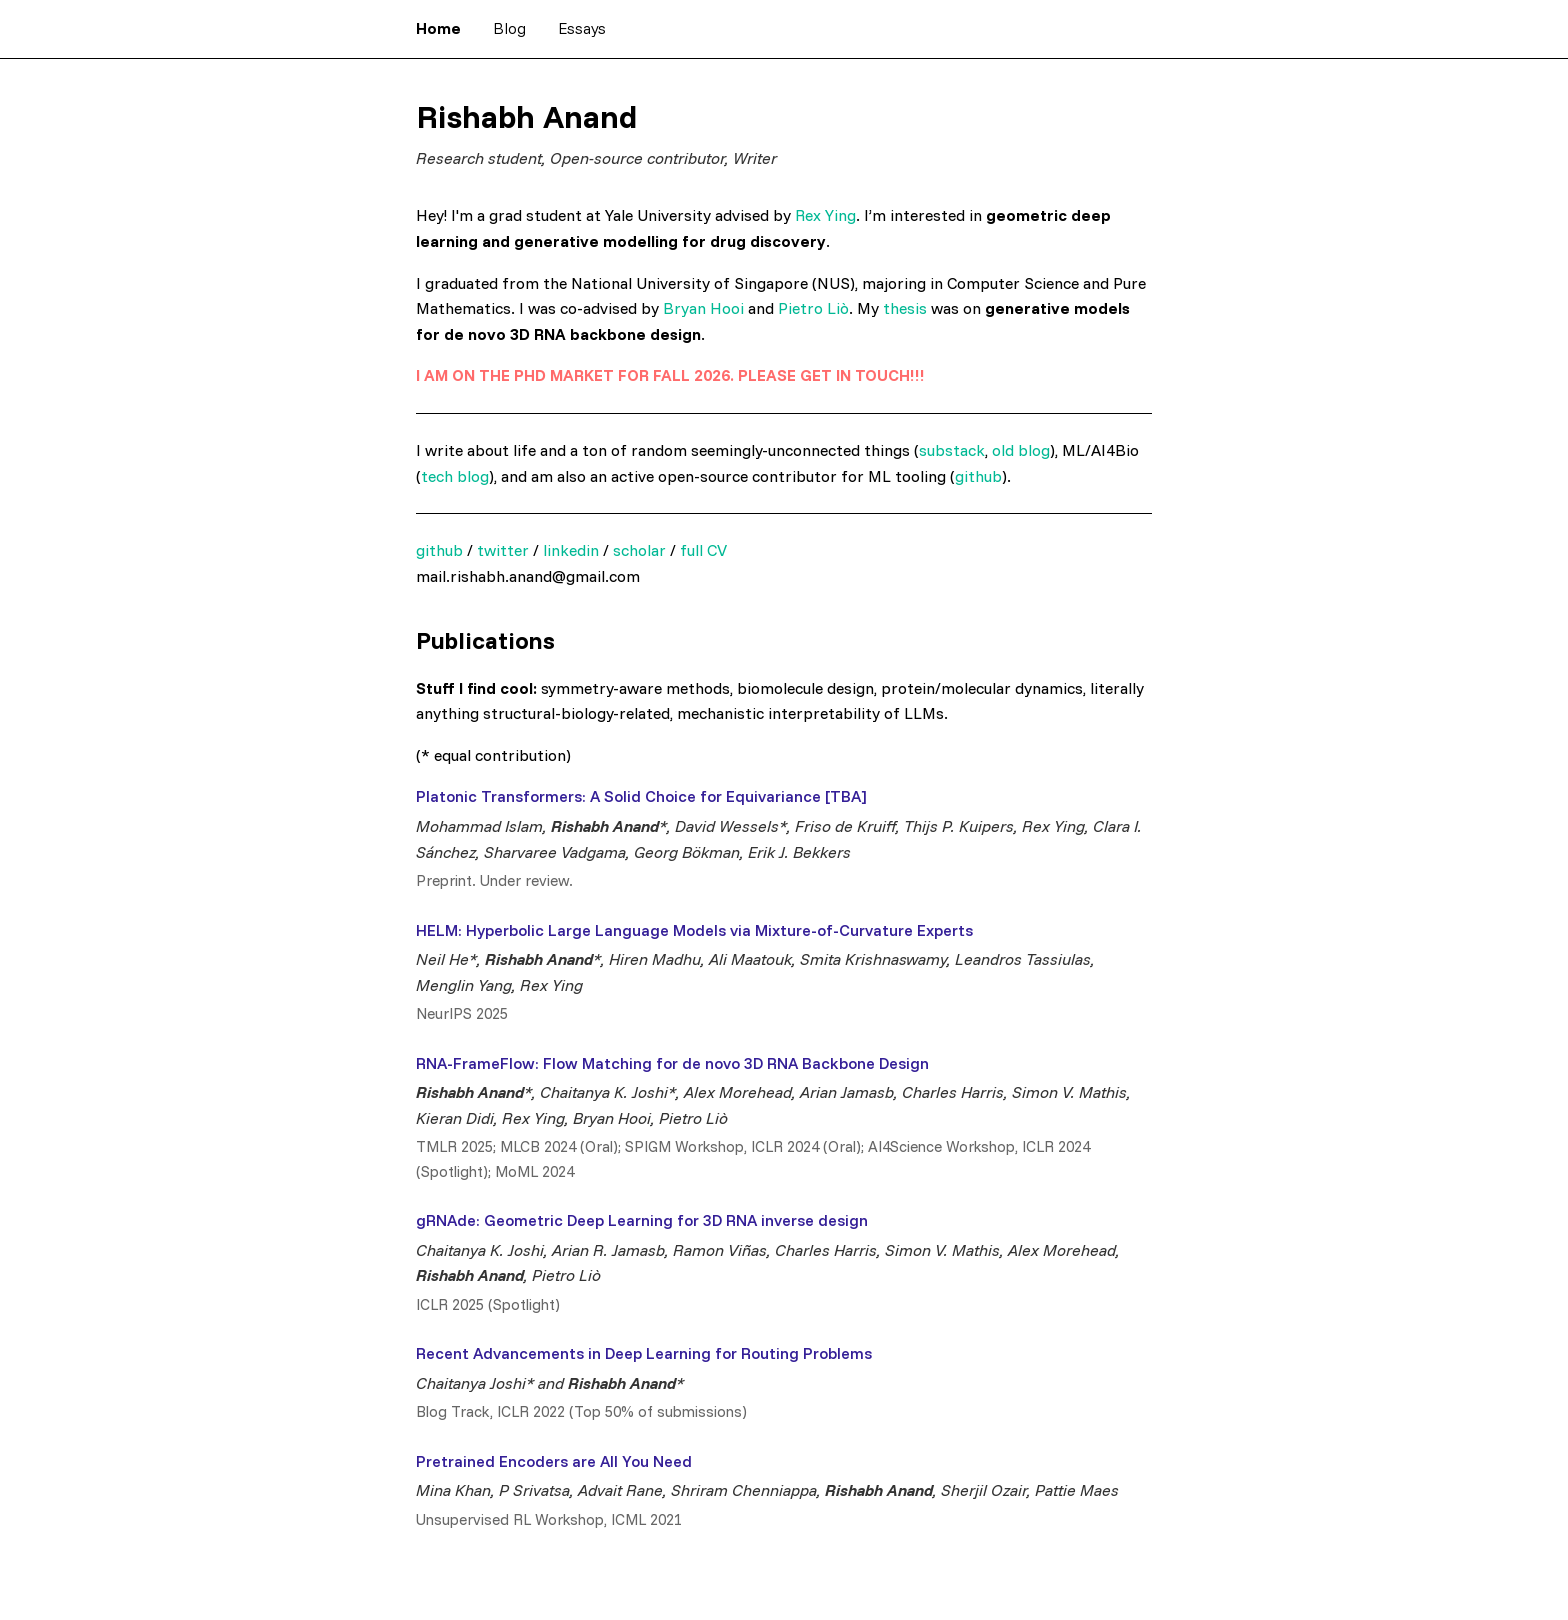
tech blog (455, 476)
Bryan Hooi (703, 308)
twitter (503, 550)
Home (438, 28)
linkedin (571, 550)
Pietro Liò (813, 308)
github (978, 476)
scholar (639, 550)
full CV (703, 550)
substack (952, 450)
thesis (905, 308)
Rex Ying (825, 215)
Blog (509, 28)
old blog (1021, 450)
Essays (582, 28)
